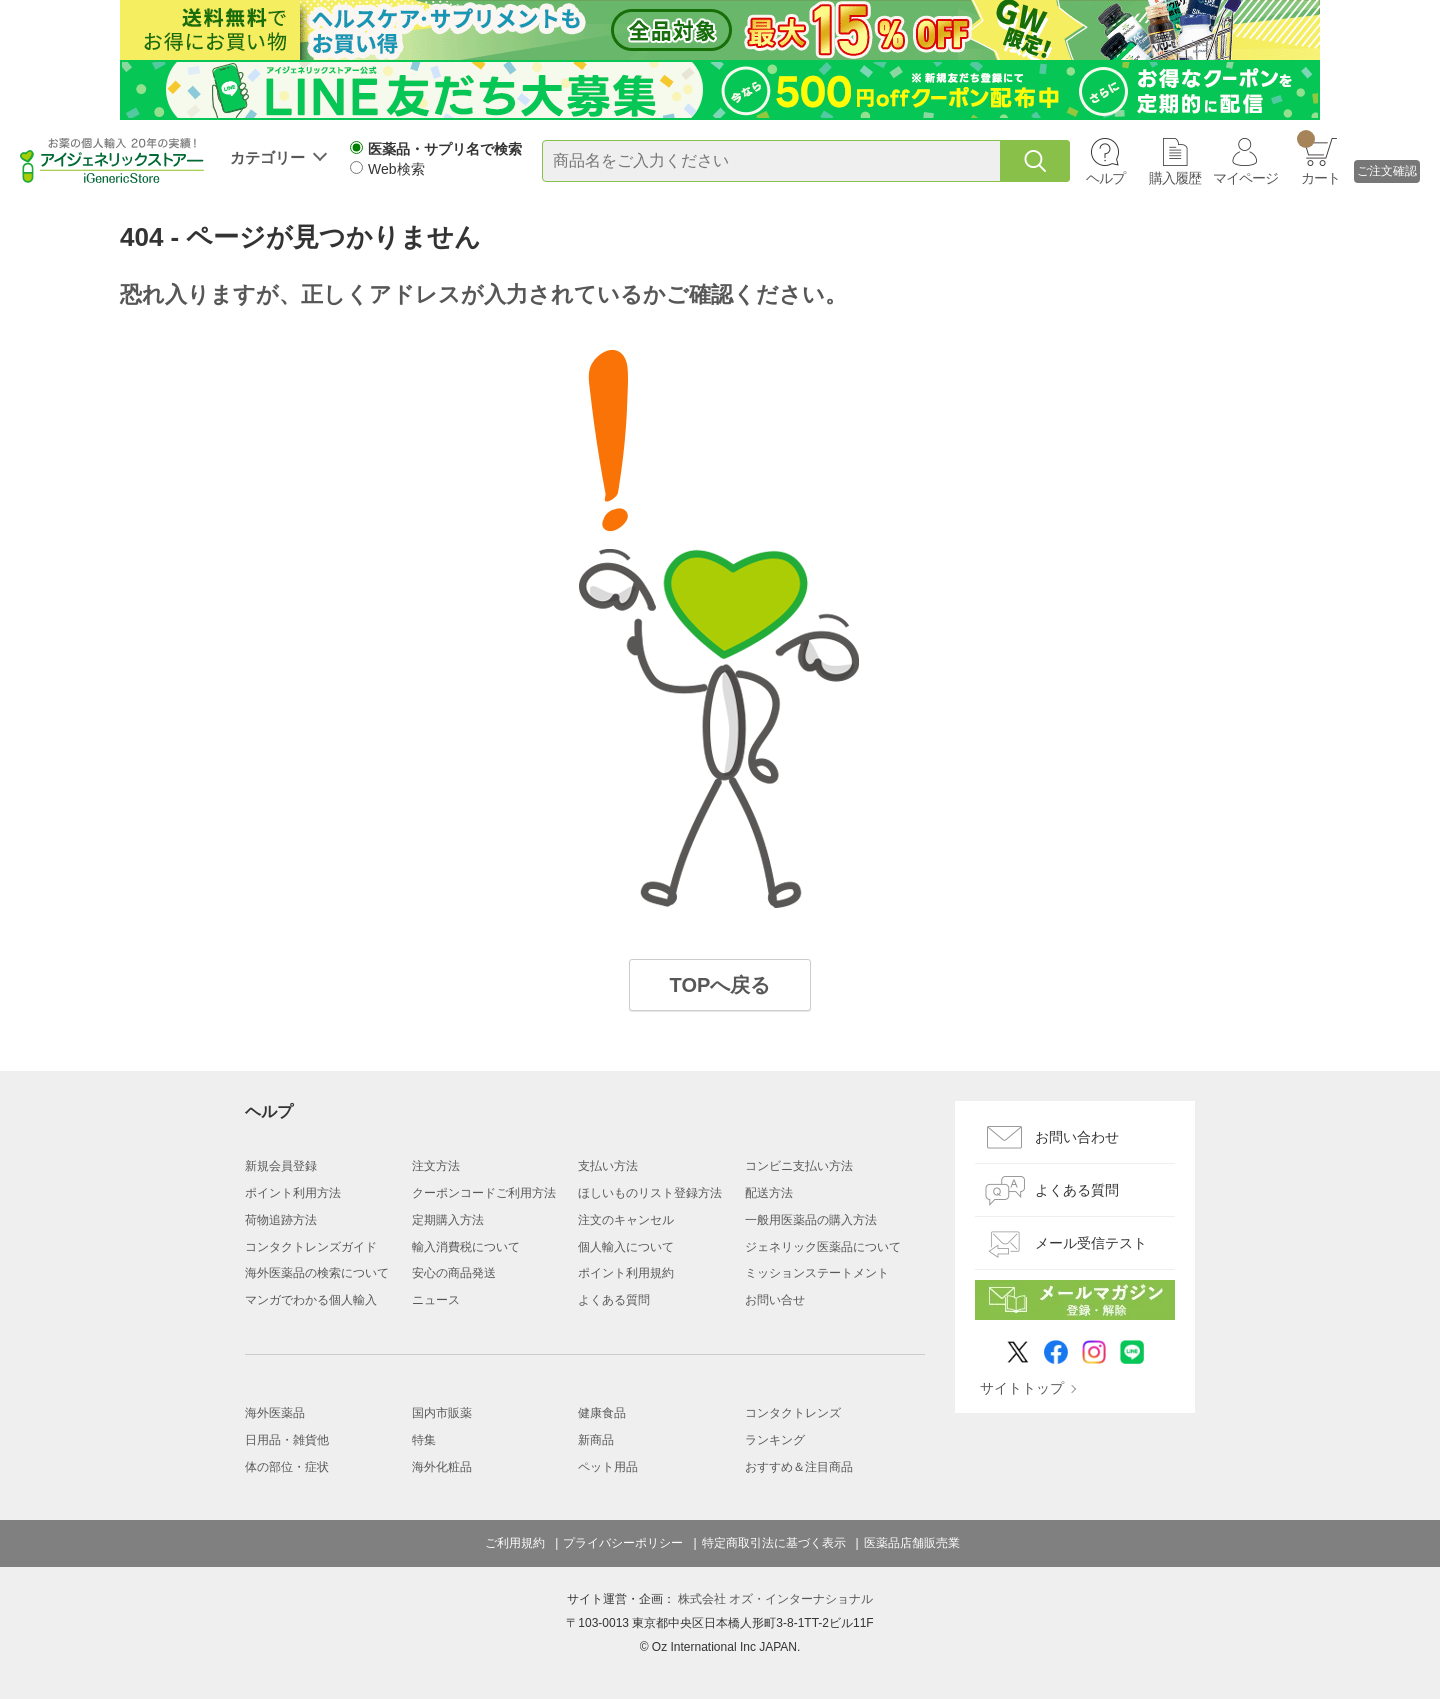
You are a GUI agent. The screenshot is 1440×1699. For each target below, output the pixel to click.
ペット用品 (608, 1467)
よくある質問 (614, 1300)
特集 (424, 1440)
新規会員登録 (281, 1166)
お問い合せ (775, 1300)
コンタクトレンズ (793, 1413)
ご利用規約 (515, 1543)
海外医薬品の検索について (317, 1273)
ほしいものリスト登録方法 (650, 1193)
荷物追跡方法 (281, 1220)
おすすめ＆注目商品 (799, 1467)
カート (1318, 158)
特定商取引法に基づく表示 (774, 1543)
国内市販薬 (442, 1413)
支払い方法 (608, 1166)
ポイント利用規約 (626, 1273)
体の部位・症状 (287, 1467)
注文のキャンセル (626, 1220)
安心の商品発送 (454, 1273)
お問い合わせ (1077, 1137)
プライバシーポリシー (623, 1543)
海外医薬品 (275, 1413)
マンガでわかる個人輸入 (311, 1300)
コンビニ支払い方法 (799, 1166)
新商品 (596, 1440)
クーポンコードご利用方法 (484, 1193)
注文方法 (436, 1166)
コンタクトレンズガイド (311, 1247)
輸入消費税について (466, 1247)
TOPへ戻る (720, 985)
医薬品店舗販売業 (912, 1543)
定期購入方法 (448, 1220)
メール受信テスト (1091, 1243)
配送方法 (769, 1193)
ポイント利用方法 (293, 1193)
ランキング (775, 1440)
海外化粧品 (442, 1467)
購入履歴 (1175, 178)
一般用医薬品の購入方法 (811, 1220)
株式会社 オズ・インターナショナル (775, 1599)
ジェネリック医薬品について (823, 1247)
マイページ (1245, 178)
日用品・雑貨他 (287, 1440)
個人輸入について (626, 1247)
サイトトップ (1022, 1388)
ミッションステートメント (817, 1273)
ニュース (436, 1300)
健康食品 (602, 1413)
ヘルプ (1105, 178)
